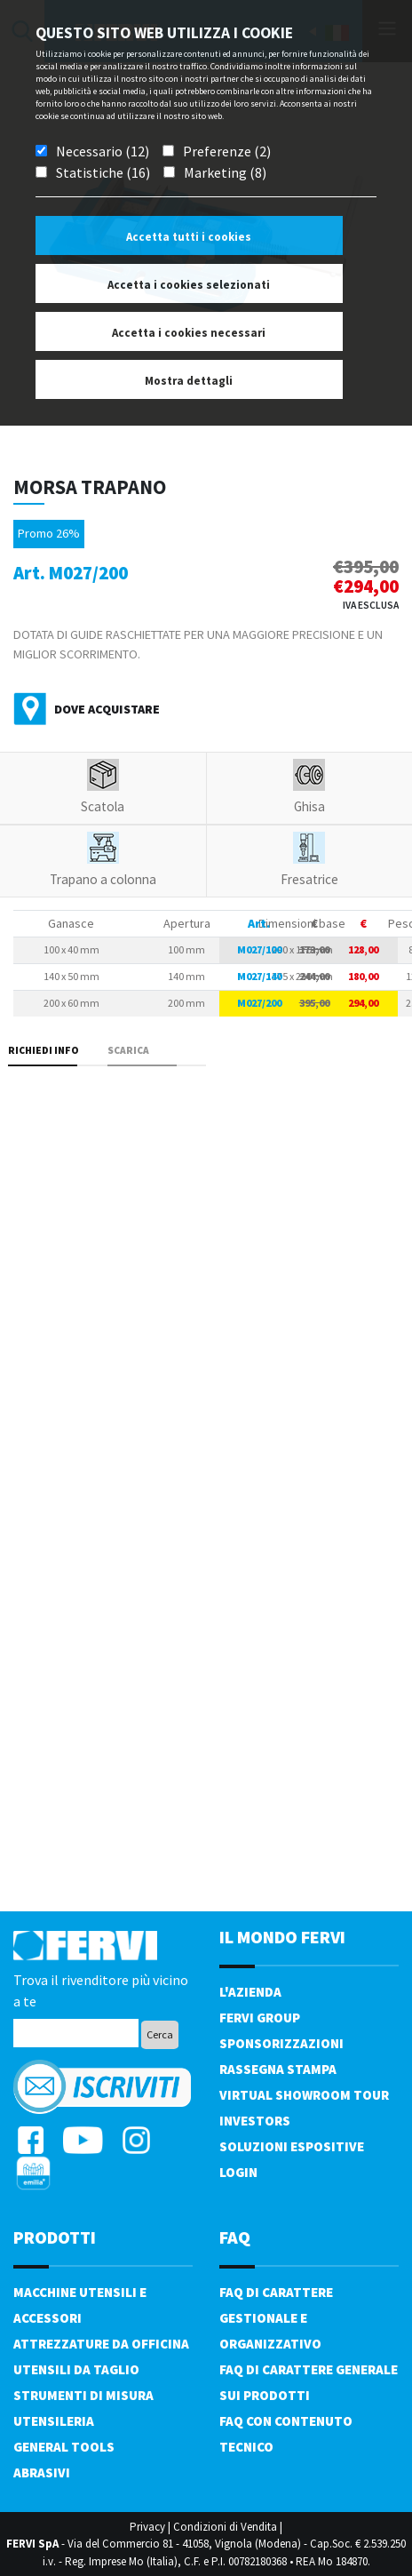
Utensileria (53, 2421)
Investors (254, 2120)
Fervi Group (259, 2017)
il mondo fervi (282, 1937)
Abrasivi (41, 2472)
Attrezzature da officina (101, 2343)
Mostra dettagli (189, 380)
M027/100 (259, 949)
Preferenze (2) (227, 151)
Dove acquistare (107, 709)
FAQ (234, 2237)
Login (238, 2172)
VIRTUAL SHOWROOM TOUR (304, 2094)
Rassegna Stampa (278, 2069)
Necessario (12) (102, 151)
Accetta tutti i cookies (188, 236)
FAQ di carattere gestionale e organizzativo (276, 2318)
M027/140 (259, 976)
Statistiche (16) (103, 172)
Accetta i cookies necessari (188, 332)
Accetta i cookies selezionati (188, 284)
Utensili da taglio (76, 2369)
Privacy (147, 2526)
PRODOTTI (54, 2237)
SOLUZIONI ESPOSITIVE (291, 2146)
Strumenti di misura (83, 2395)
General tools (64, 2446)
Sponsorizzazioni (281, 2043)
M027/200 (259, 1002)
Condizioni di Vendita (225, 2526)
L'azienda (250, 1991)
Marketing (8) (225, 172)
